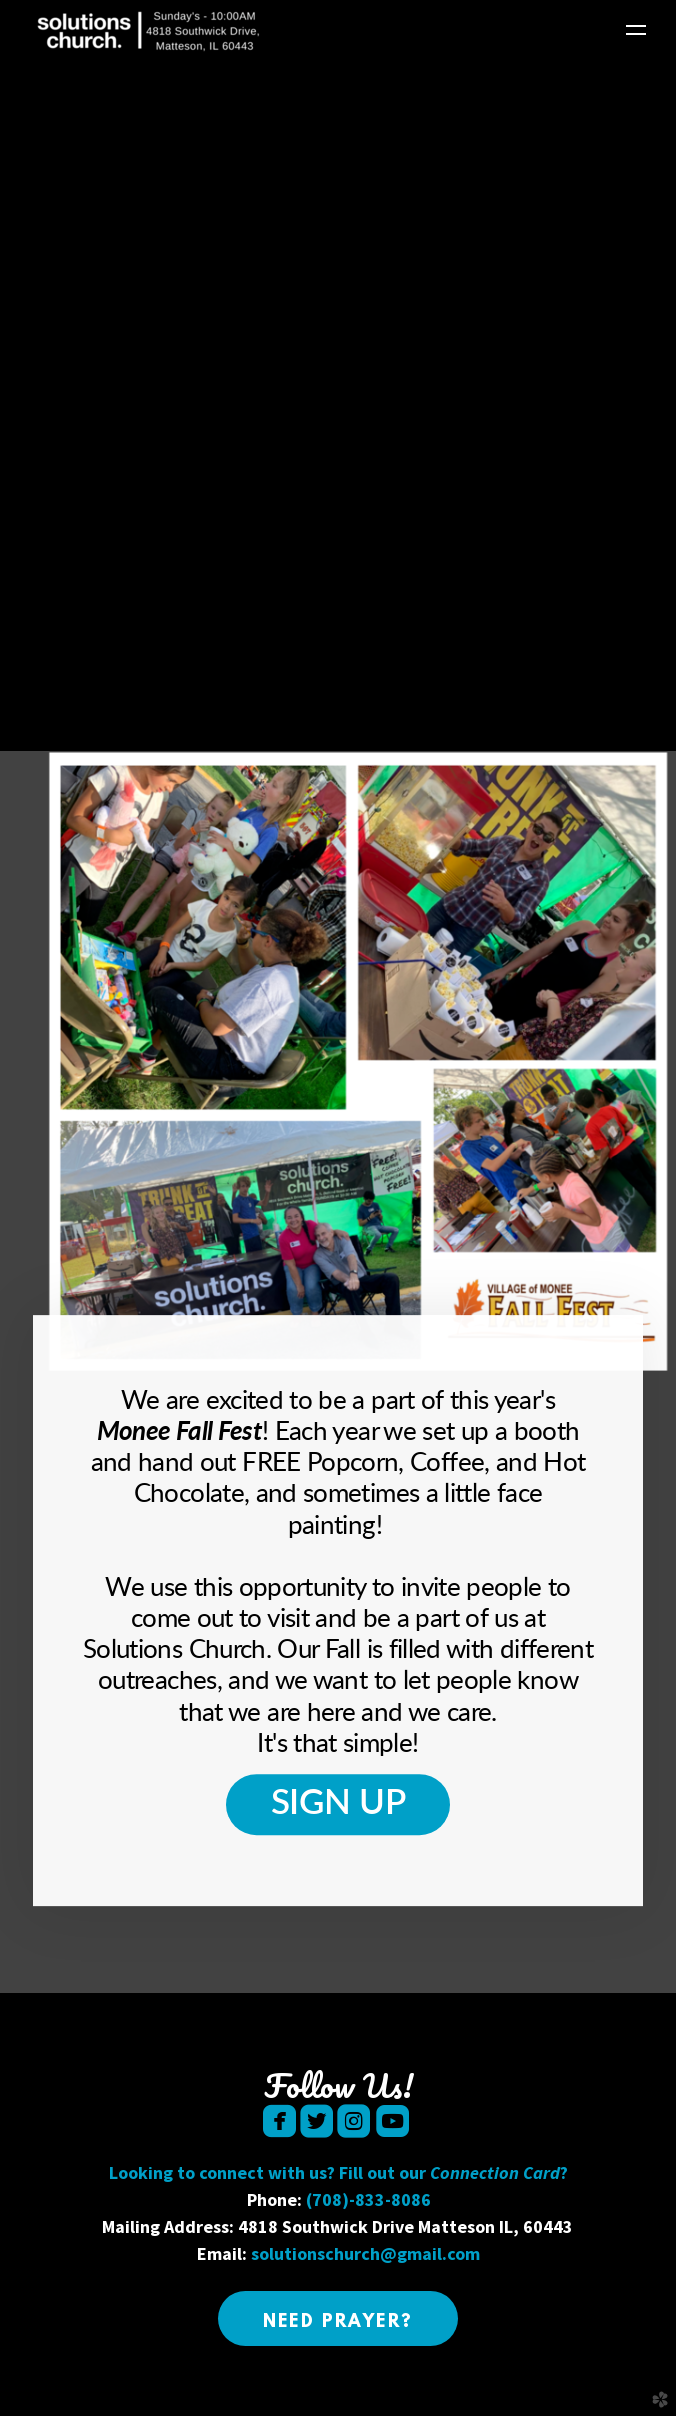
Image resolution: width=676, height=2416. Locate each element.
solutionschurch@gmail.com (365, 2253)
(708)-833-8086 (368, 2199)
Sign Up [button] (338, 1803)
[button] (338, 2318)
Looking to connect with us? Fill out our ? (338, 2172)
